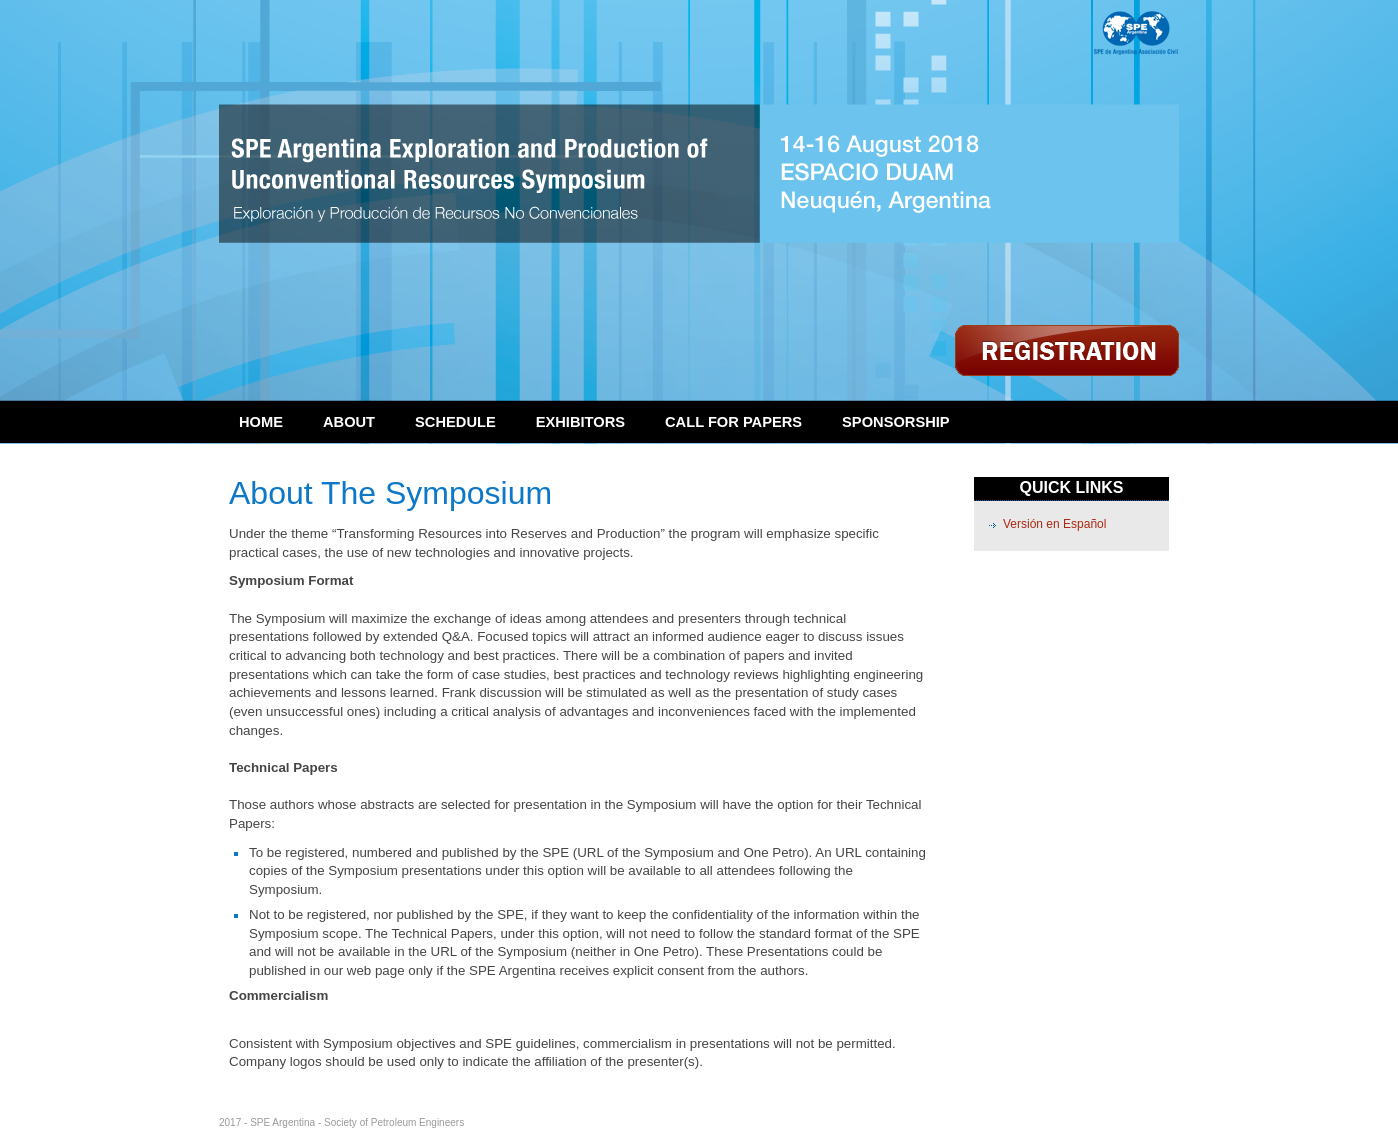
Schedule (455, 422)
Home (261, 422)
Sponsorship (896, 422)
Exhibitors (580, 422)
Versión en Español (1054, 524)
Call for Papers (733, 422)
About (349, 422)
